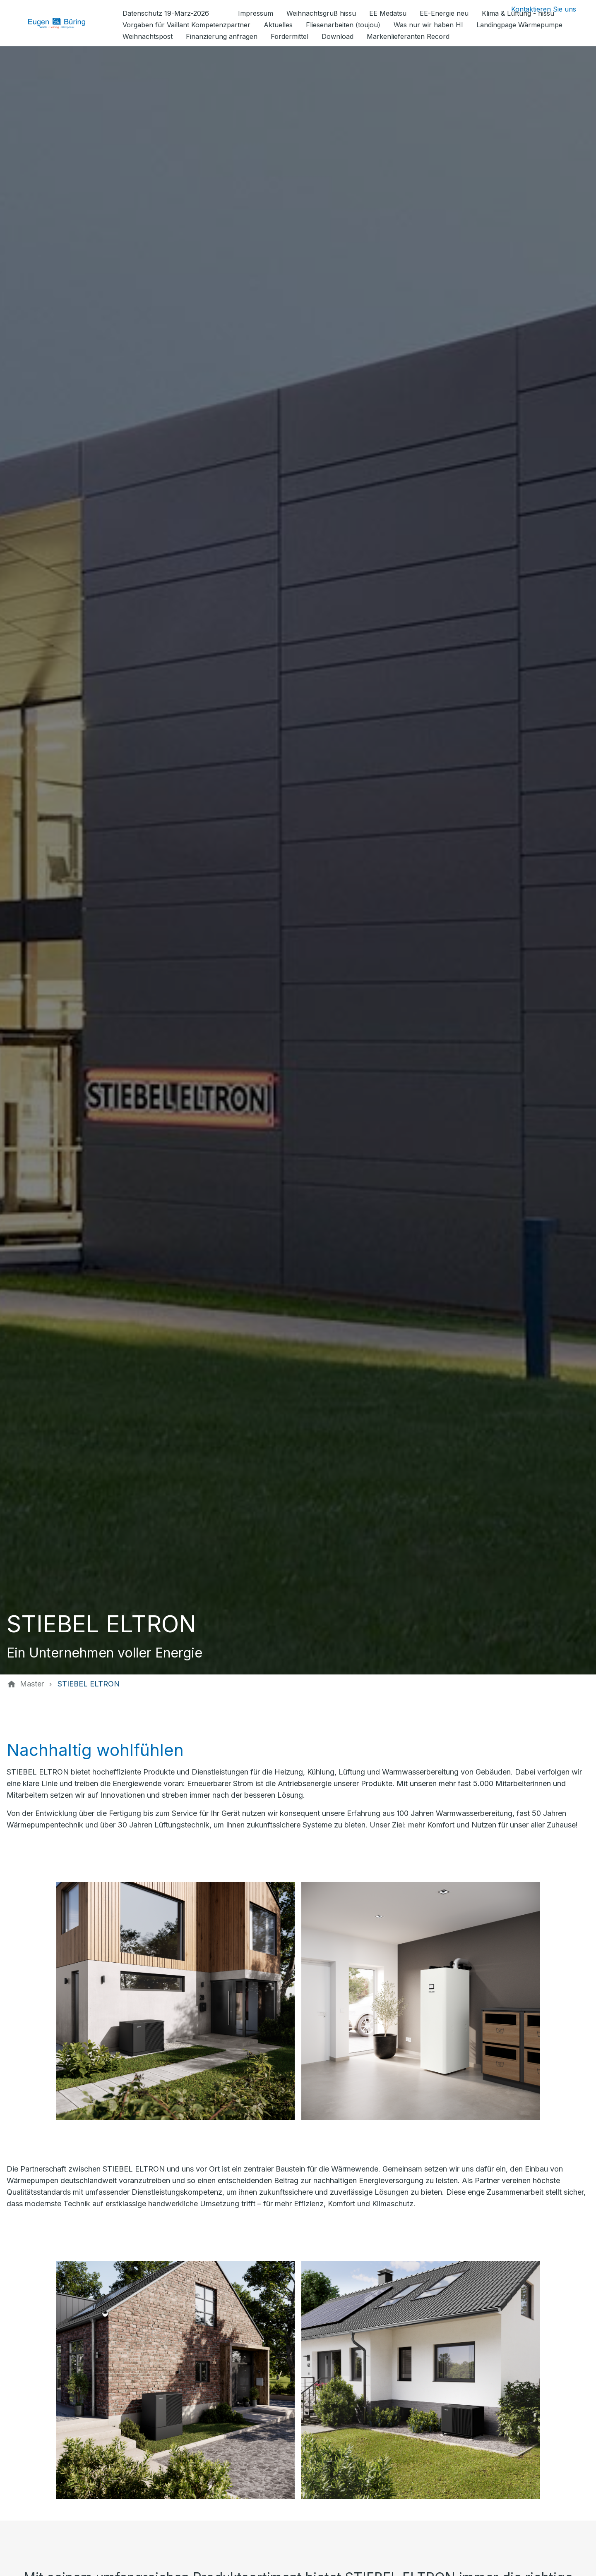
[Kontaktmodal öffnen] (537, 9)
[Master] (32, 1684)
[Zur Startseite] (63, 23)
